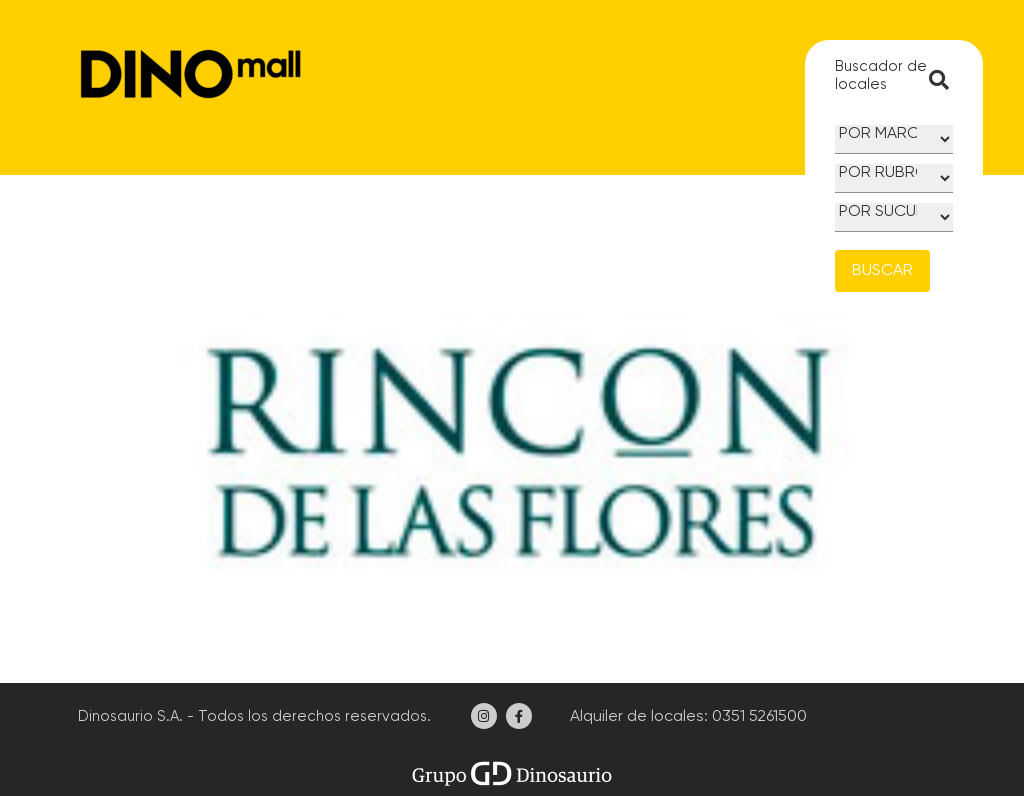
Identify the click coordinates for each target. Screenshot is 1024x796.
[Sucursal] (894, 217)
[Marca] (894, 139)
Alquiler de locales (635, 717)
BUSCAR (882, 271)
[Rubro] (894, 178)
